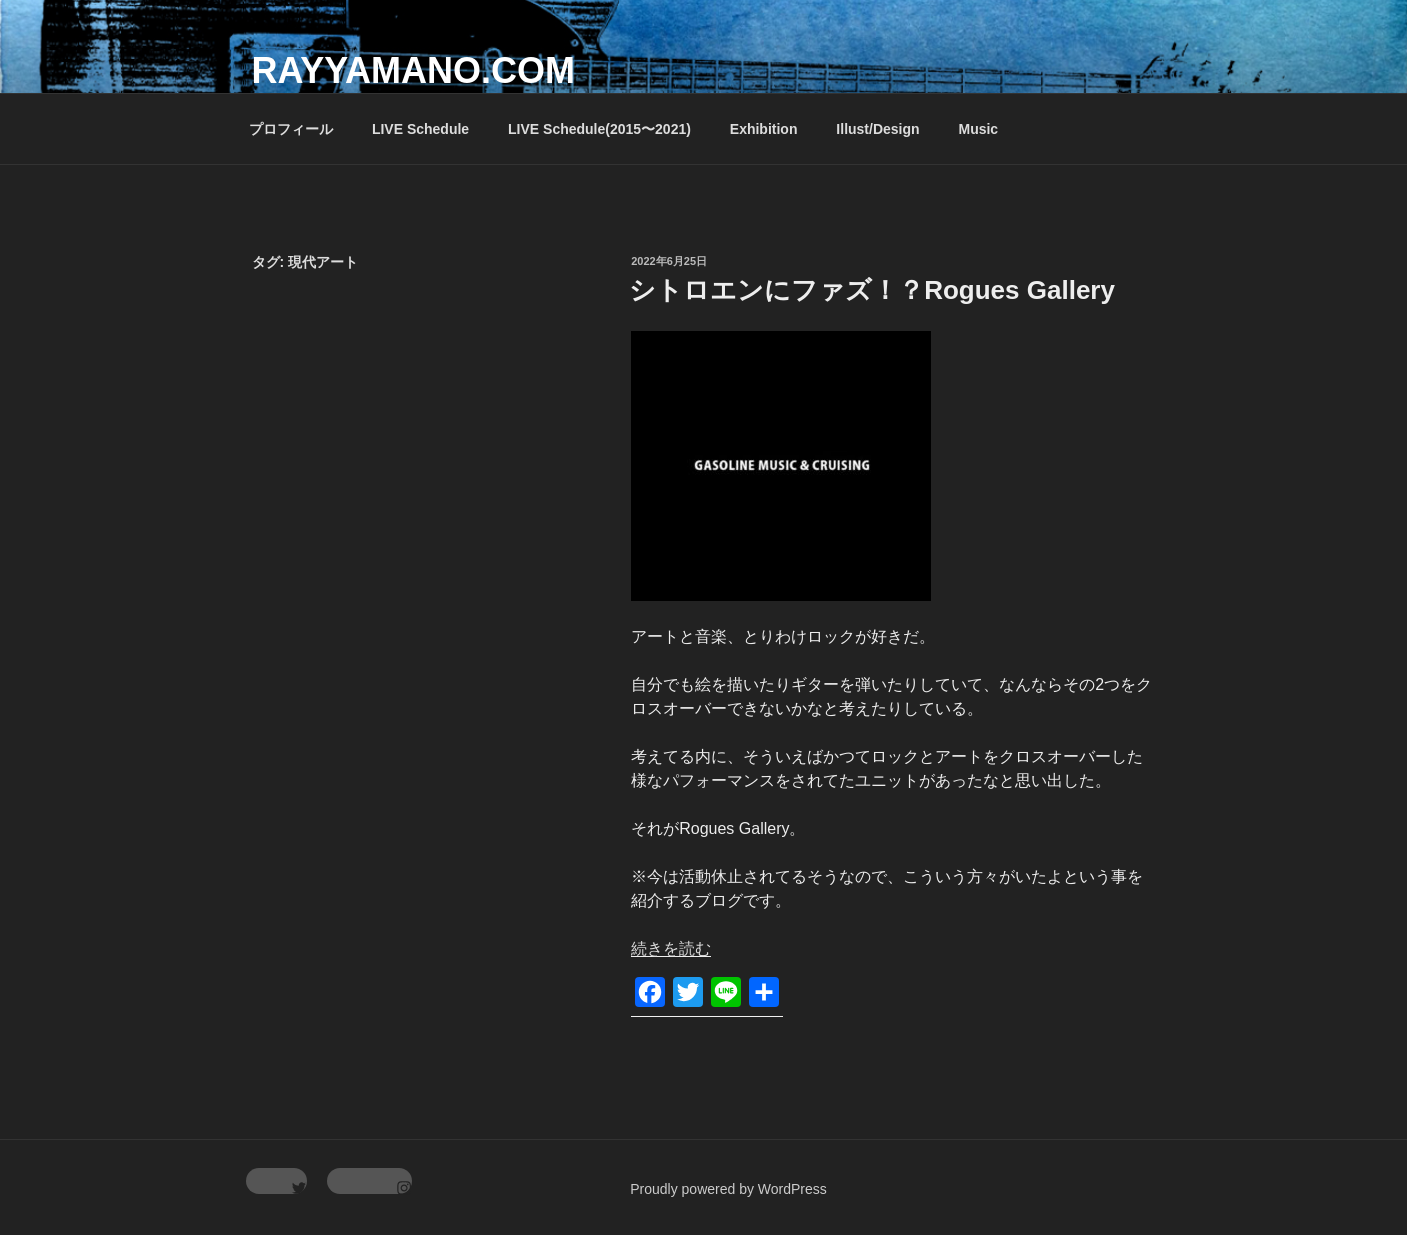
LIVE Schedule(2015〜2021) (599, 129)
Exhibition (764, 129)
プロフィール (291, 129)
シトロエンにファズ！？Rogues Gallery (872, 290)
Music (978, 129)
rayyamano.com (413, 70)
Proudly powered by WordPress (728, 1189)
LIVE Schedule (420, 129)
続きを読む (671, 948)
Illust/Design (877, 129)
